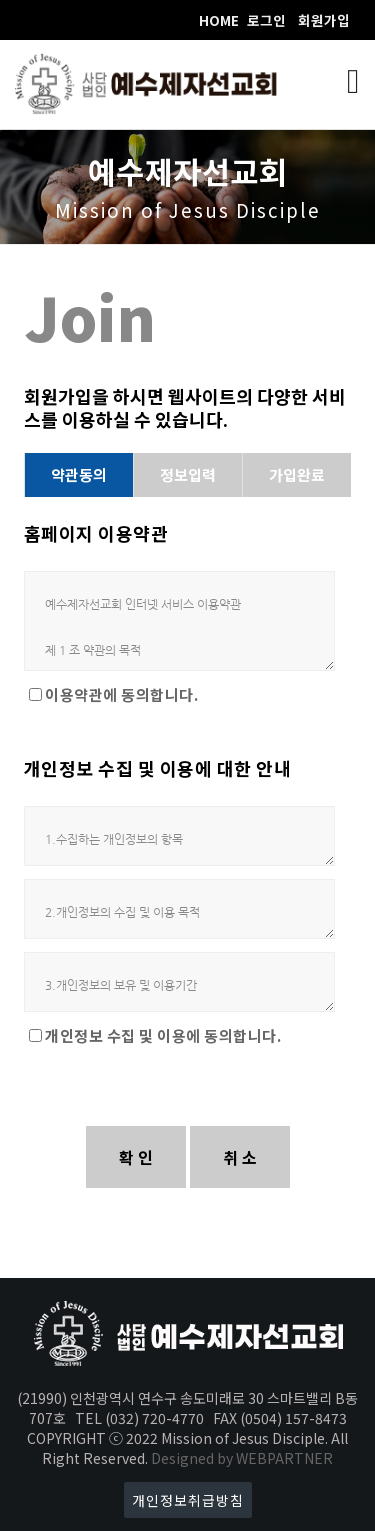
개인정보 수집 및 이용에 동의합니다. (163, 1036)
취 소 (240, 1157)
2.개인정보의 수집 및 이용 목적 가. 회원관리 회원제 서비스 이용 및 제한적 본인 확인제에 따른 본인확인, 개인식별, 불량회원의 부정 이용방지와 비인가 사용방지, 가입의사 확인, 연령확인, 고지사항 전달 (179, 909)
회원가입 (324, 20)
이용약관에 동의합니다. (121, 695)
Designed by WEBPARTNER (242, 1458)
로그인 (266, 20)
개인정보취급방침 (188, 1500)
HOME (219, 20)
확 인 (136, 1157)
